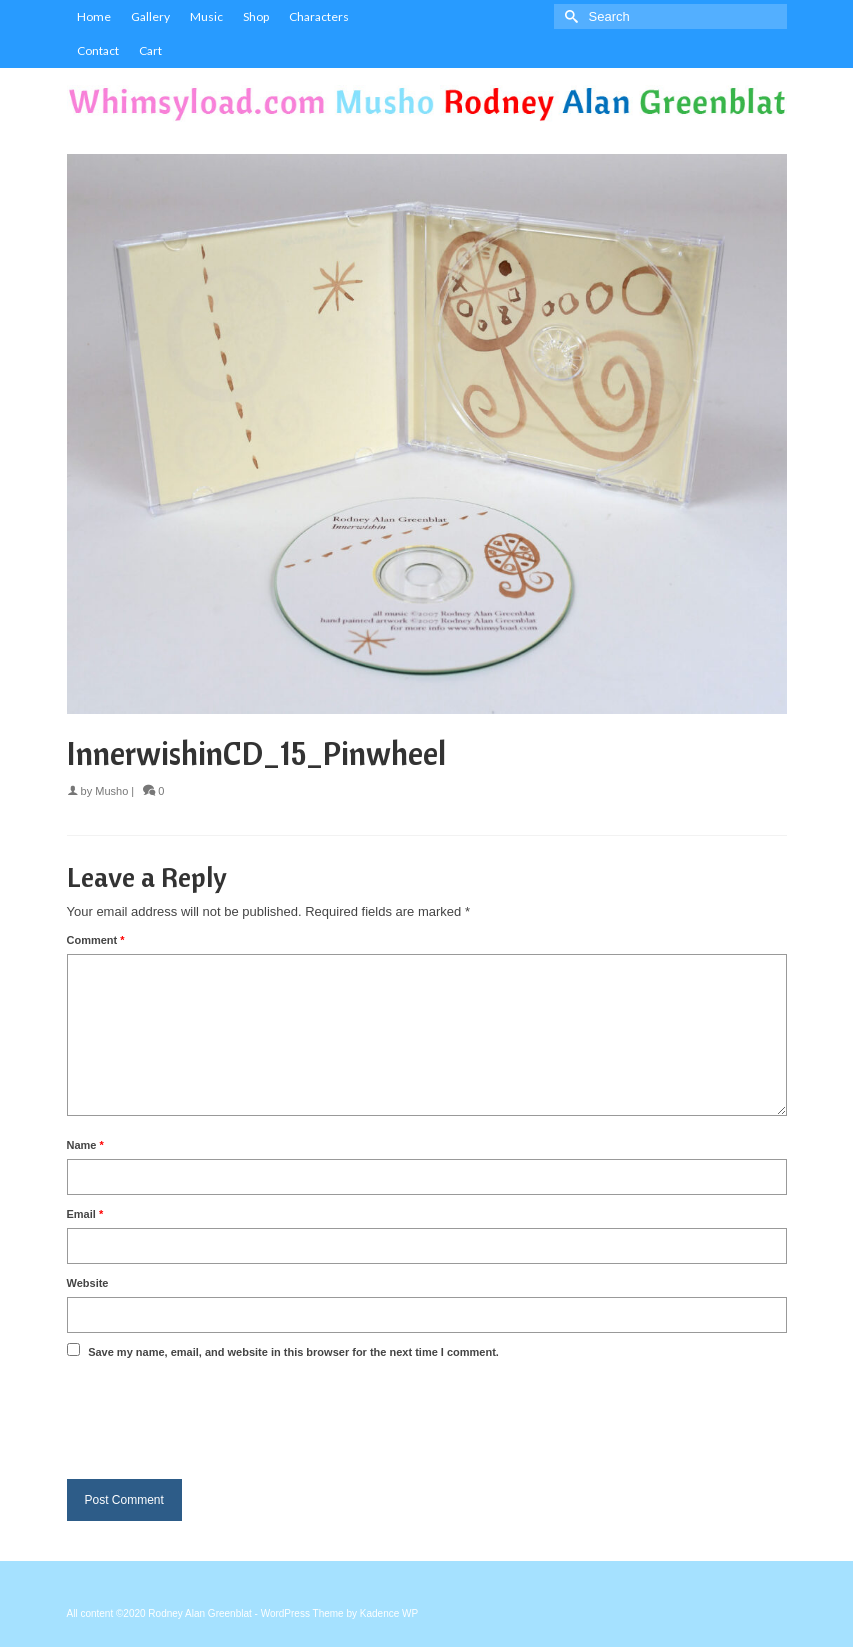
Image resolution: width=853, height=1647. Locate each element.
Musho (111, 791)
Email (85, 1214)
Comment (96, 940)
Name (85, 1145)
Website (88, 1283)
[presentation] (219, 1415)
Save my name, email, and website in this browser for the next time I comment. (293, 1352)
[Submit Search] (569, 16)
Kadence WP (389, 1613)
